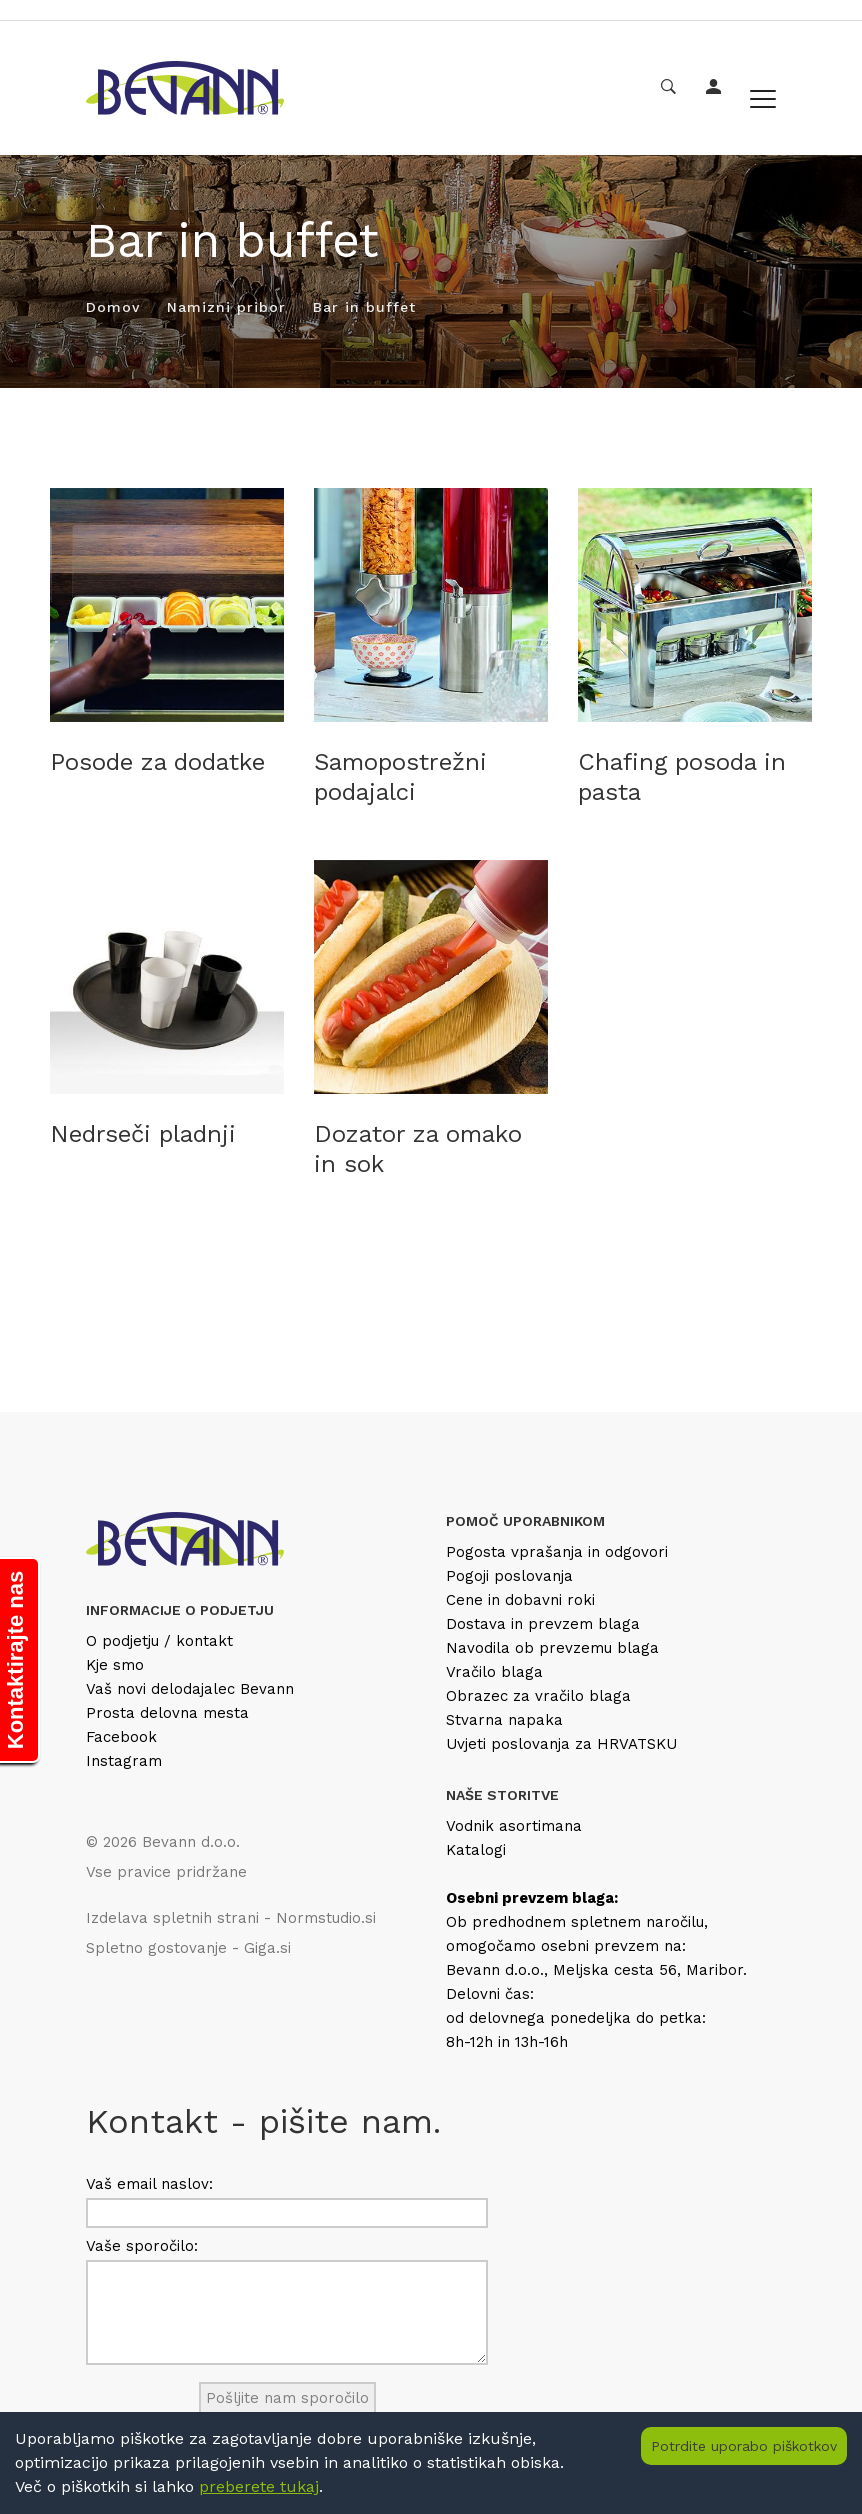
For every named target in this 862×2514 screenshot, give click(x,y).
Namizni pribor (226, 307)
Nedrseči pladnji (143, 1134)
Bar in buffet (364, 307)
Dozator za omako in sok (418, 1149)
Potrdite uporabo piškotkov (744, 2446)
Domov (113, 307)
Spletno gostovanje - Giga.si (188, 1948)
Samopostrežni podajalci (400, 777)
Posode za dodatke (157, 762)
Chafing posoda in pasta (682, 777)
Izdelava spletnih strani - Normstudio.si (231, 1918)
